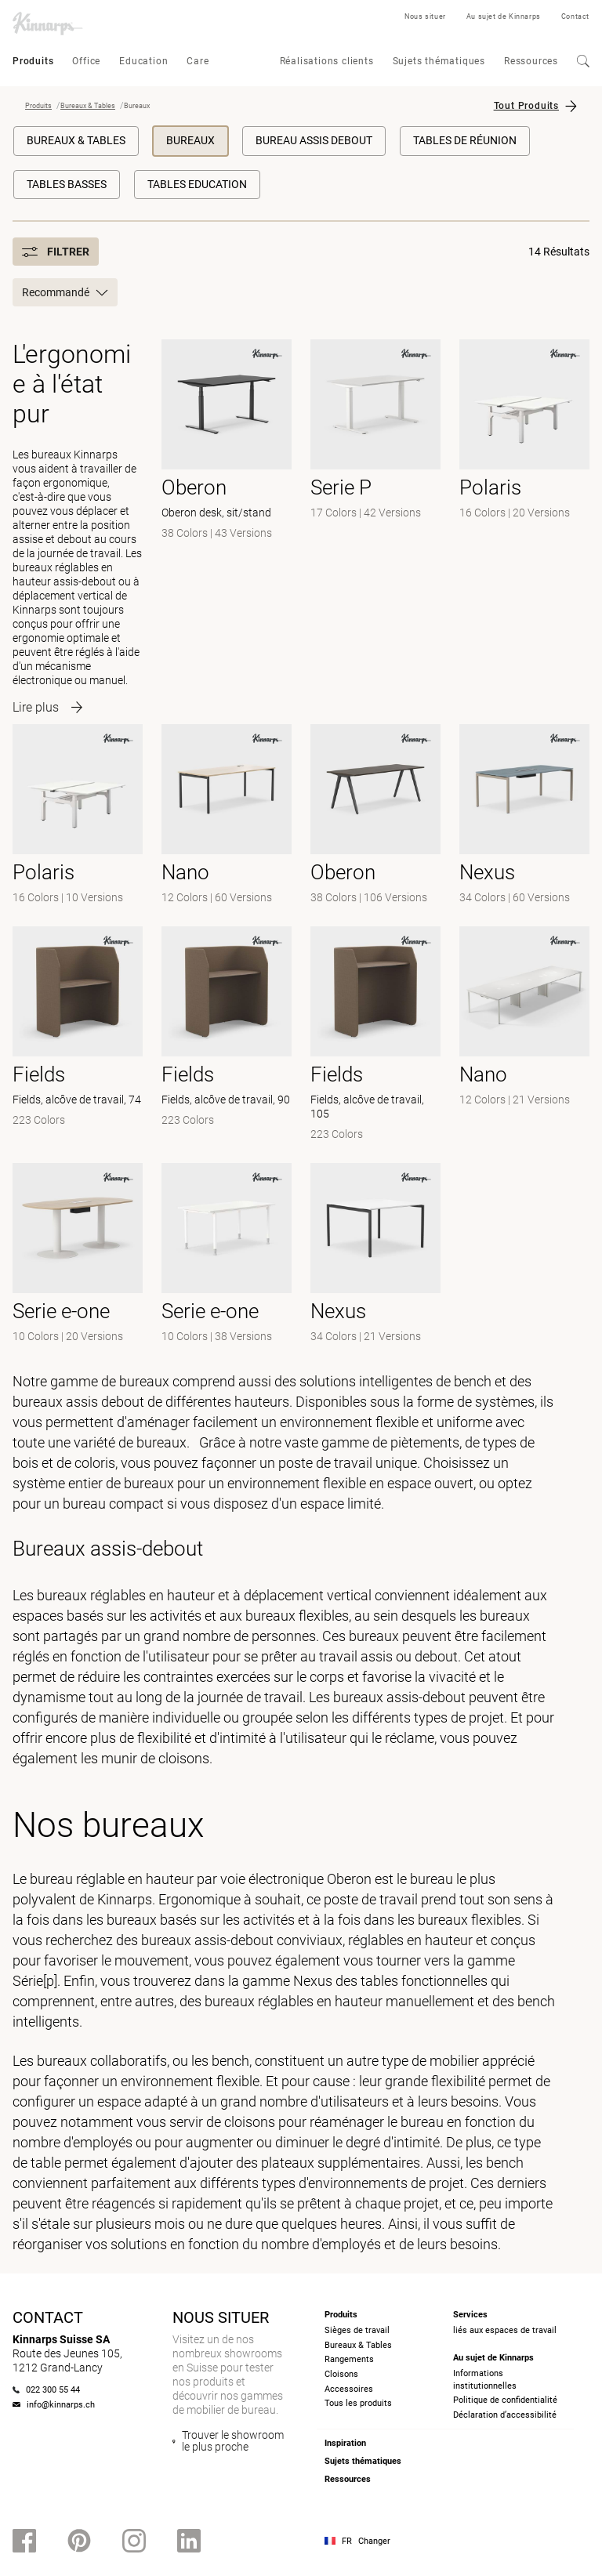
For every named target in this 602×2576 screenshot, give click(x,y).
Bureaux (190, 140)
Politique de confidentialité (505, 2400)
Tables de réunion (465, 140)
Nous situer (425, 16)
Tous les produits (358, 2403)
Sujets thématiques (439, 61)
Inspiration (345, 2443)
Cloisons (341, 2374)
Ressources (531, 61)
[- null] (375, 522)
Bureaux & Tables (87, 106)
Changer (374, 2541)
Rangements (349, 2359)
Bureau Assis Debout (314, 140)
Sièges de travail (357, 2330)
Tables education (197, 184)
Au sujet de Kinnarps (503, 16)
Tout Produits (526, 105)
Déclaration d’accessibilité (505, 2415)
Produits (33, 61)
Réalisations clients (327, 61)
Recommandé (65, 292)
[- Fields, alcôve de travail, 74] (77, 1035)
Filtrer (55, 251)
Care (198, 61)
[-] (77, 816)
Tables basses (67, 184)
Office (86, 61)
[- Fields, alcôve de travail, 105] (375, 1035)
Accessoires (349, 2389)
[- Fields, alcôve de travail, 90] (226, 1035)
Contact (575, 16)
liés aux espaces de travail (505, 2330)
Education (143, 61)
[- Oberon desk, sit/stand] (226, 522)
